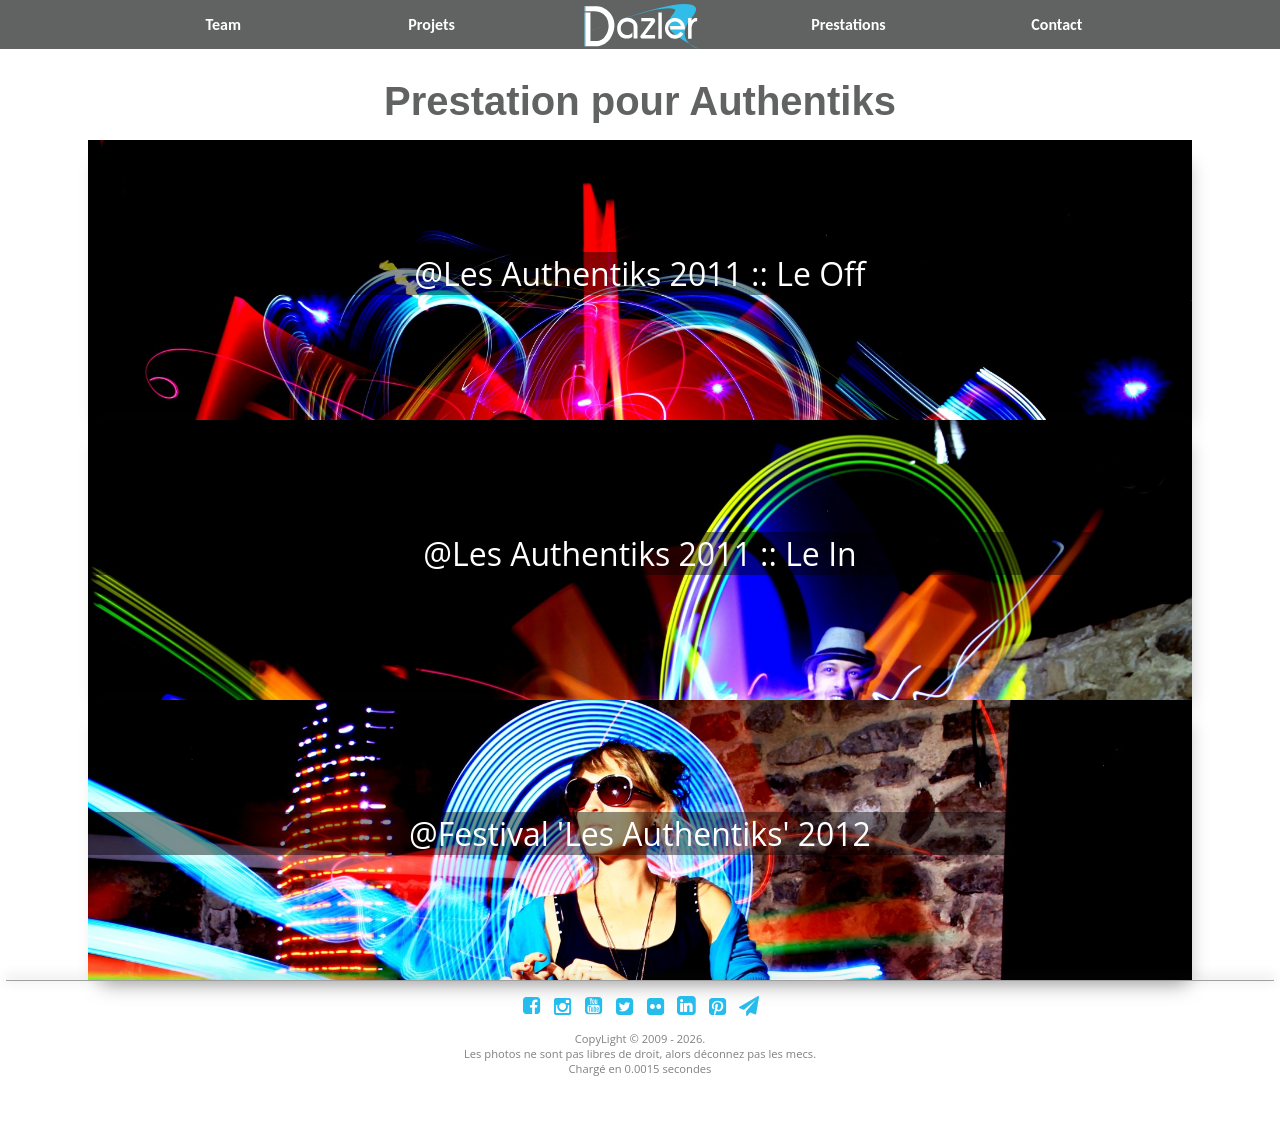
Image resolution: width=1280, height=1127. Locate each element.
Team (223, 24)
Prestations (848, 24)
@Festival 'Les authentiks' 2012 (640, 867)
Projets (431, 24)
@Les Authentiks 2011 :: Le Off (639, 273)
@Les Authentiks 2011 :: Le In (639, 570)
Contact (1056, 24)
